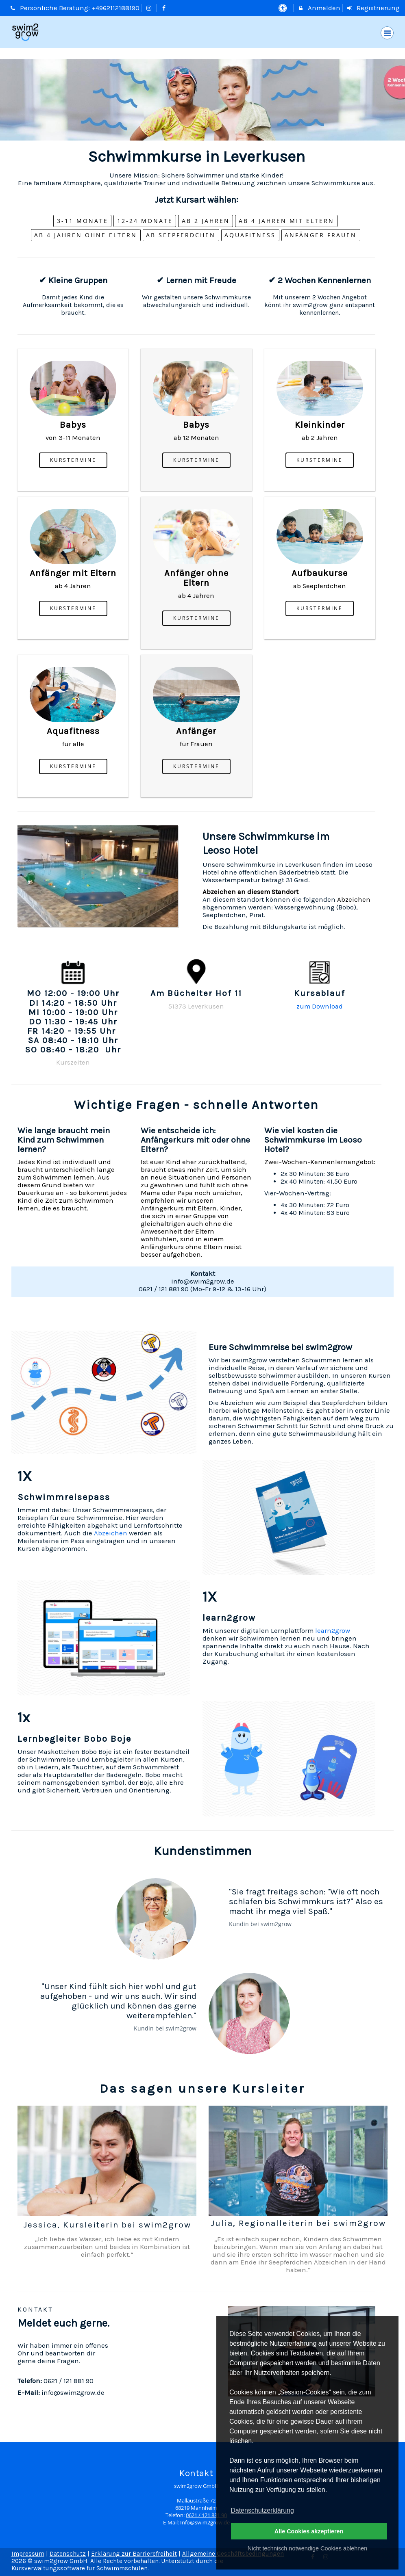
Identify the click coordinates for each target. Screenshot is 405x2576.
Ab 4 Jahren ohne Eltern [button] (85, 235)
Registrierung (373, 8)
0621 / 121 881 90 (206, 2515)
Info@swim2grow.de (205, 2522)
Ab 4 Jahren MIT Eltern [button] (286, 221)
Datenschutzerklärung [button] (262, 2510)
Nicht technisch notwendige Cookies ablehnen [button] (307, 2548)
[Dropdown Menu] (387, 32)
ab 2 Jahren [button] (206, 221)
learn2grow (332, 1630)
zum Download (319, 1006)
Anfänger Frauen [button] (321, 235)
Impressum (27, 2553)
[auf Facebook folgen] (164, 8)
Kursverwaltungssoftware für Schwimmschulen (79, 2568)
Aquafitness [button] (250, 235)
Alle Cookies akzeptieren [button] (309, 2531)
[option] (202, 100)
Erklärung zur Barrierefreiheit (134, 2553)
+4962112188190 (115, 8)
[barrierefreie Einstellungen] (283, 8)
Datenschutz (68, 2553)
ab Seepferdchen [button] (181, 235)
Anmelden (318, 8)
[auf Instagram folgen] (150, 8)
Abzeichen (353, 899)
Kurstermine (73, 460)
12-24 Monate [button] (145, 221)
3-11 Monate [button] (82, 221)
